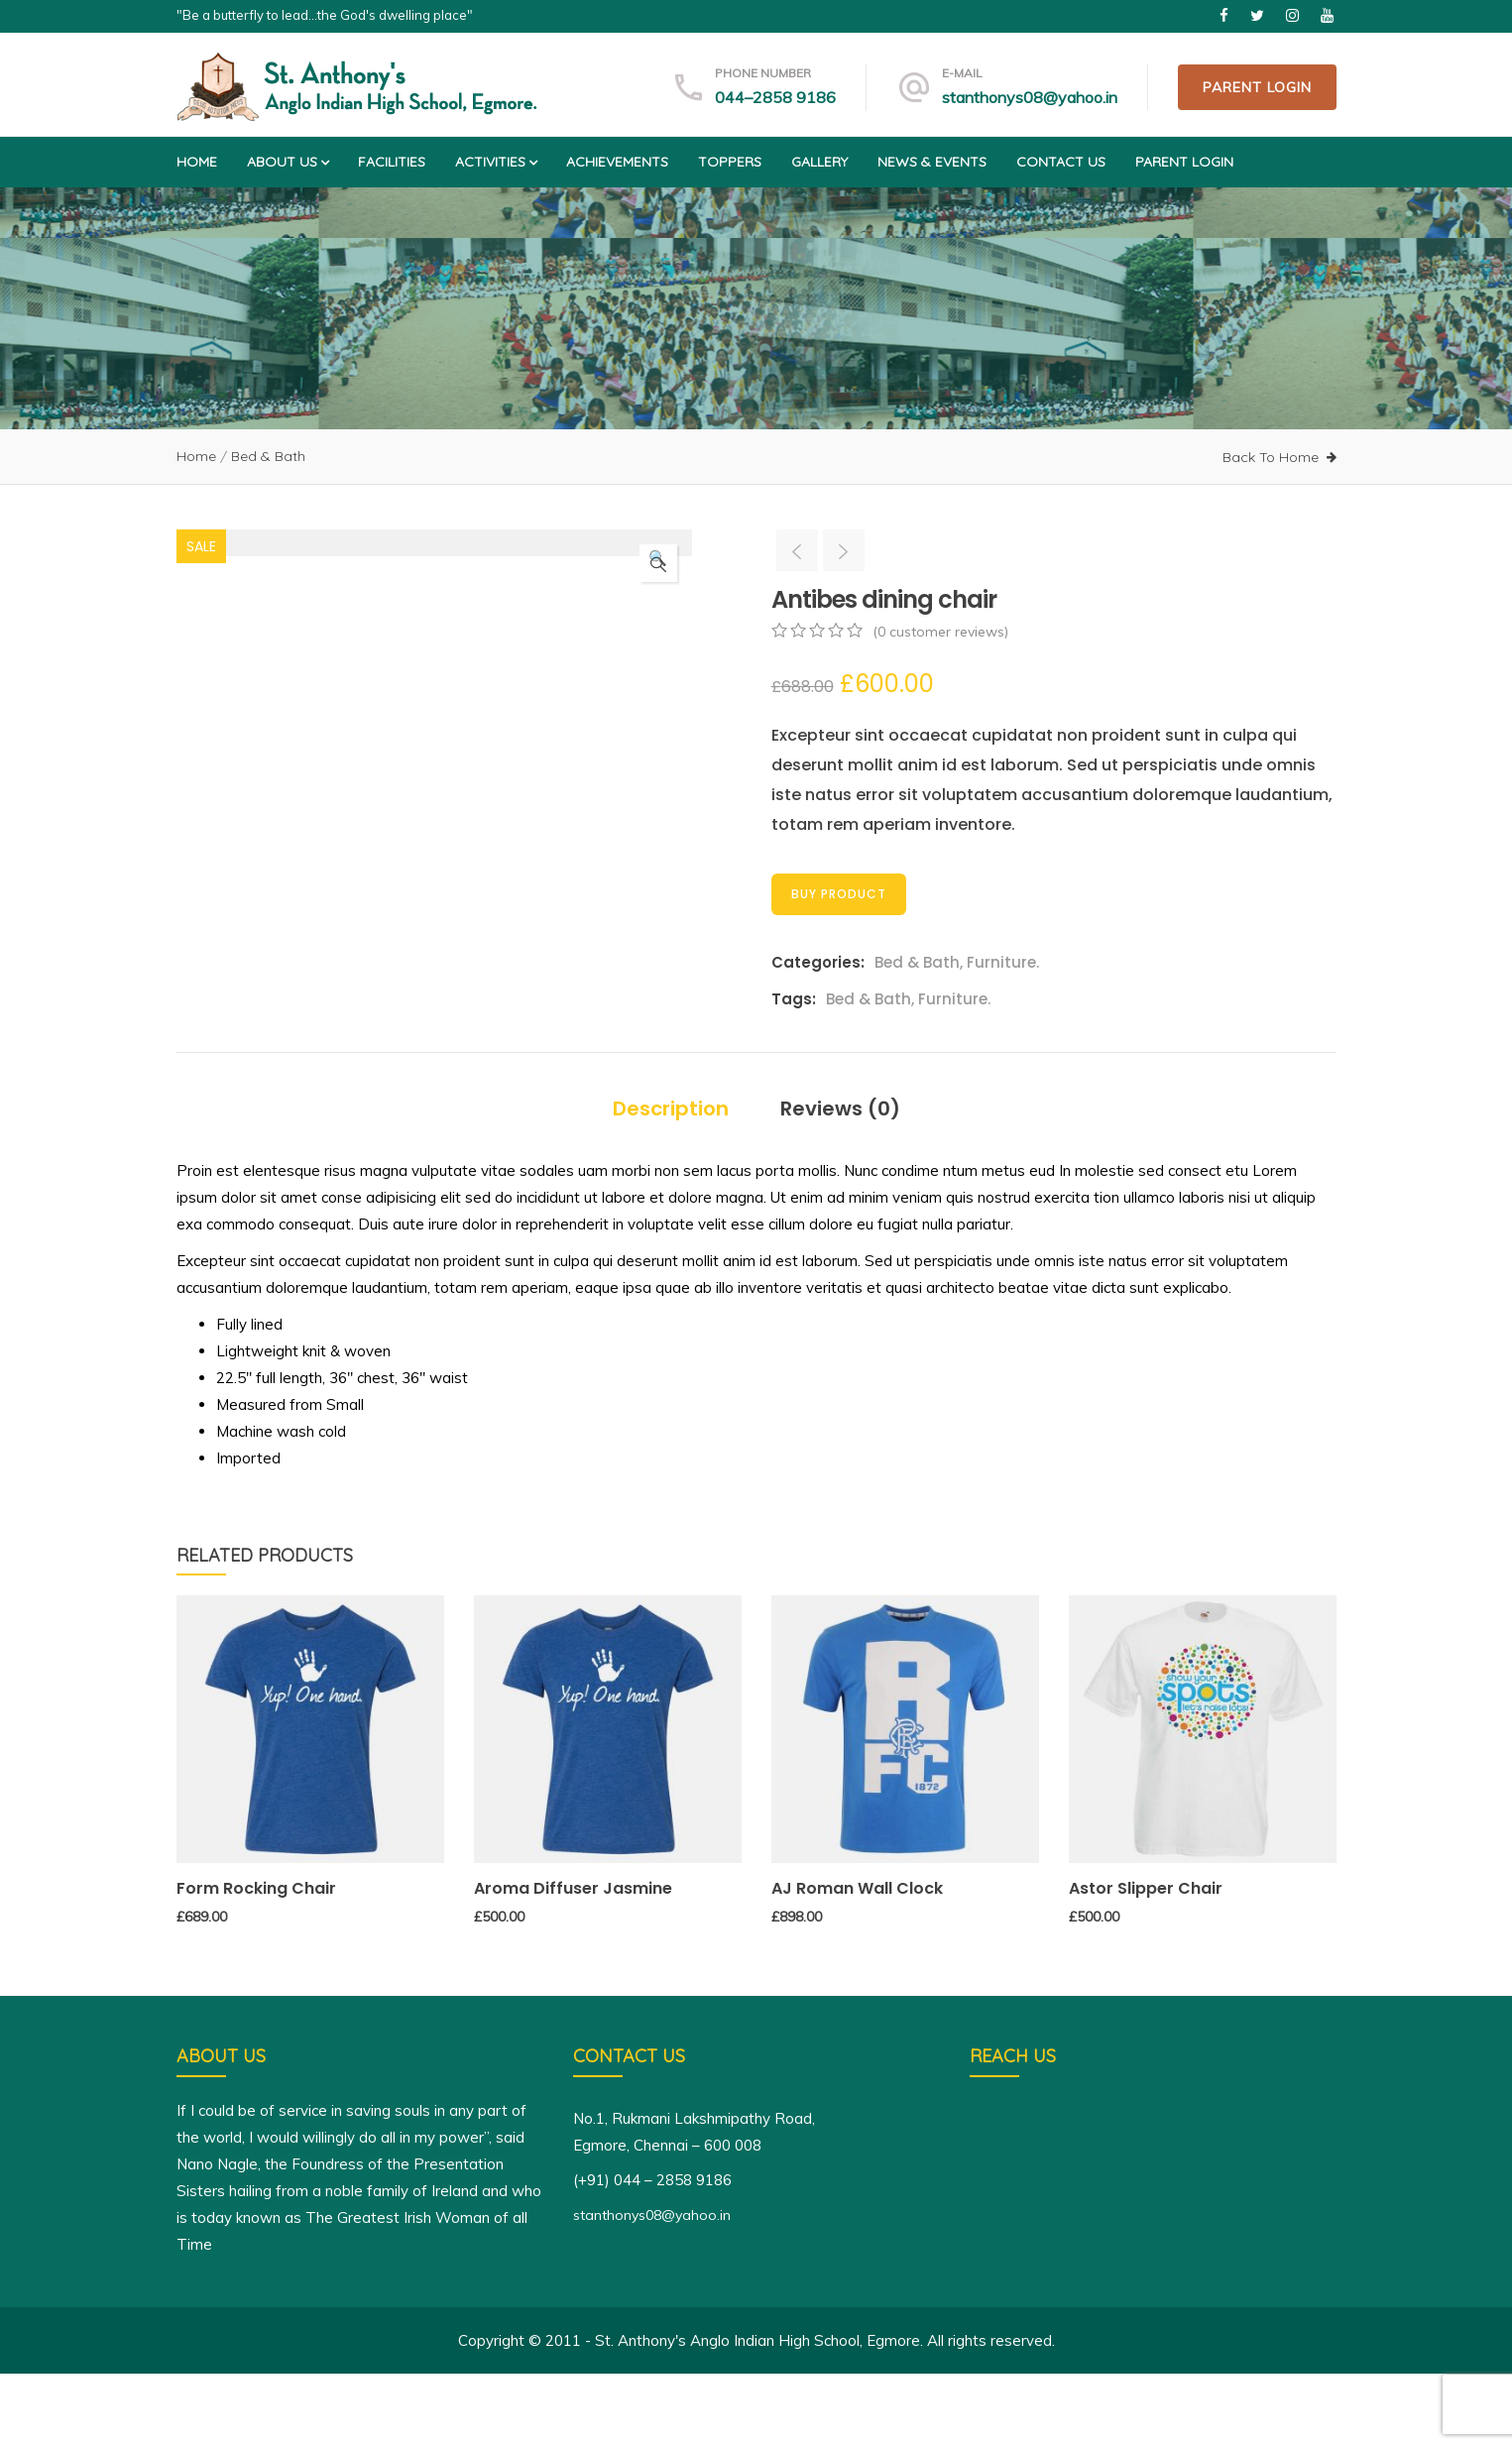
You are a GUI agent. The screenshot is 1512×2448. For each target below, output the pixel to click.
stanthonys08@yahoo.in (1029, 97)
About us (287, 162)
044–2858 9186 (775, 97)
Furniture (1001, 962)
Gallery (819, 162)
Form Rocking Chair (256, 1962)
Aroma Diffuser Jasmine (573, 1962)
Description (671, 1183)
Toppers (729, 162)
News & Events (932, 162)
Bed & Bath (268, 456)
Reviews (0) (840, 1183)
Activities (495, 162)
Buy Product (838, 893)
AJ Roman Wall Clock (857, 1962)
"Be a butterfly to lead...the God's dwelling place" (324, 15)
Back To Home (1270, 457)
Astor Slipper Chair (1145, 1962)
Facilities (391, 162)
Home (196, 162)
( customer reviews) (940, 632)
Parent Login (1257, 87)
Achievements (617, 162)
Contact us (1060, 162)
